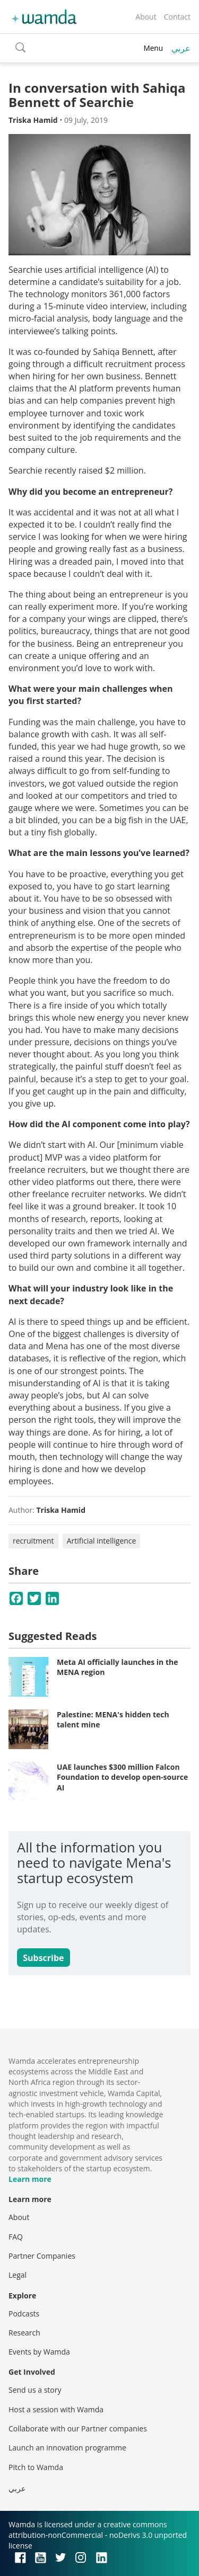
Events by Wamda (39, 2352)
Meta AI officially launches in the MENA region (117, 1667)
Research (24, 2333)
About (145, 17)
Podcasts (23, 2313)
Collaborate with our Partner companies (77, 2428)
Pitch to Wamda (35, 2467)
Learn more (29, 2179)
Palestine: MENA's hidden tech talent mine (113, 1719)
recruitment (33, 1541)
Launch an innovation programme (67, 2448)
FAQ (15, 2237)
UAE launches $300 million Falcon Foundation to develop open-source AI (122, 1777)
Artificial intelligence (101, 1541)
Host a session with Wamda (55, 2409)
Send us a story (34, 2390)
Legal (17, 2275)
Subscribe (43, 1958)
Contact (177, 17)
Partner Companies (41, 2256)
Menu (153, 48)
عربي (181, 48)
